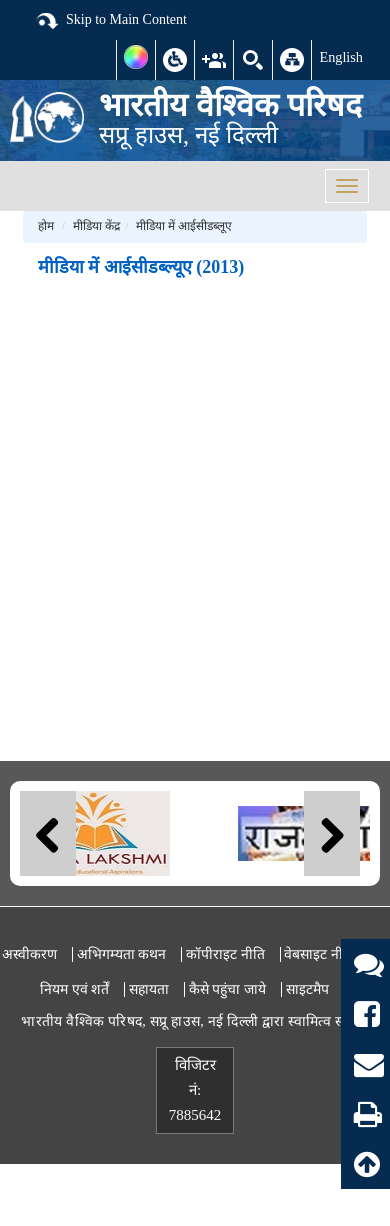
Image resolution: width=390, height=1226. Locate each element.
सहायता (149, 989)
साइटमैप (307, 989)
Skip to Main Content (111, 21)
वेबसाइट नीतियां (325, 954)
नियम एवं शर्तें (74, 989)
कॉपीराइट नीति (225, 954)
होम (46, 226)
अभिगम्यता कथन (122, 954)
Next (332, 833)
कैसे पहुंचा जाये (227, 989)
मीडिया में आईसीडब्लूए (184, 226)
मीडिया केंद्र (96, 226)
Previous (48, 833)
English (341, 57)
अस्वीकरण (29, 954)
